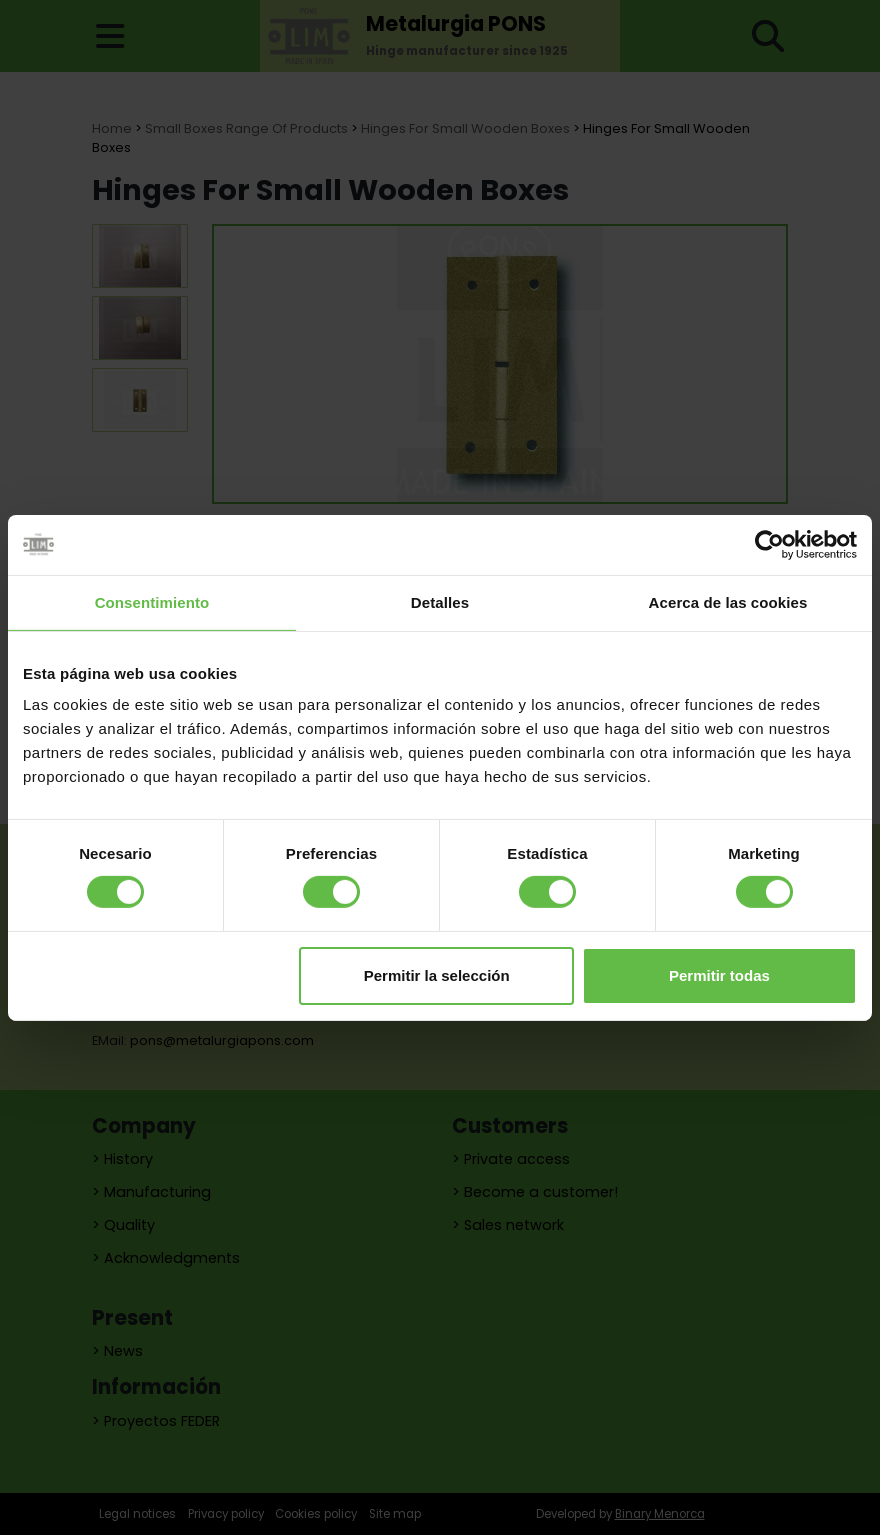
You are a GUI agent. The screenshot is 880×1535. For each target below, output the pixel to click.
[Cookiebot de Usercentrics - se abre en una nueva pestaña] (769, 544)
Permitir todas (719, 975)
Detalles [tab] (440, 601)
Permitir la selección (437, 975)
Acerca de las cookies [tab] (728, 601)
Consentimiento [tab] (152, 601)
